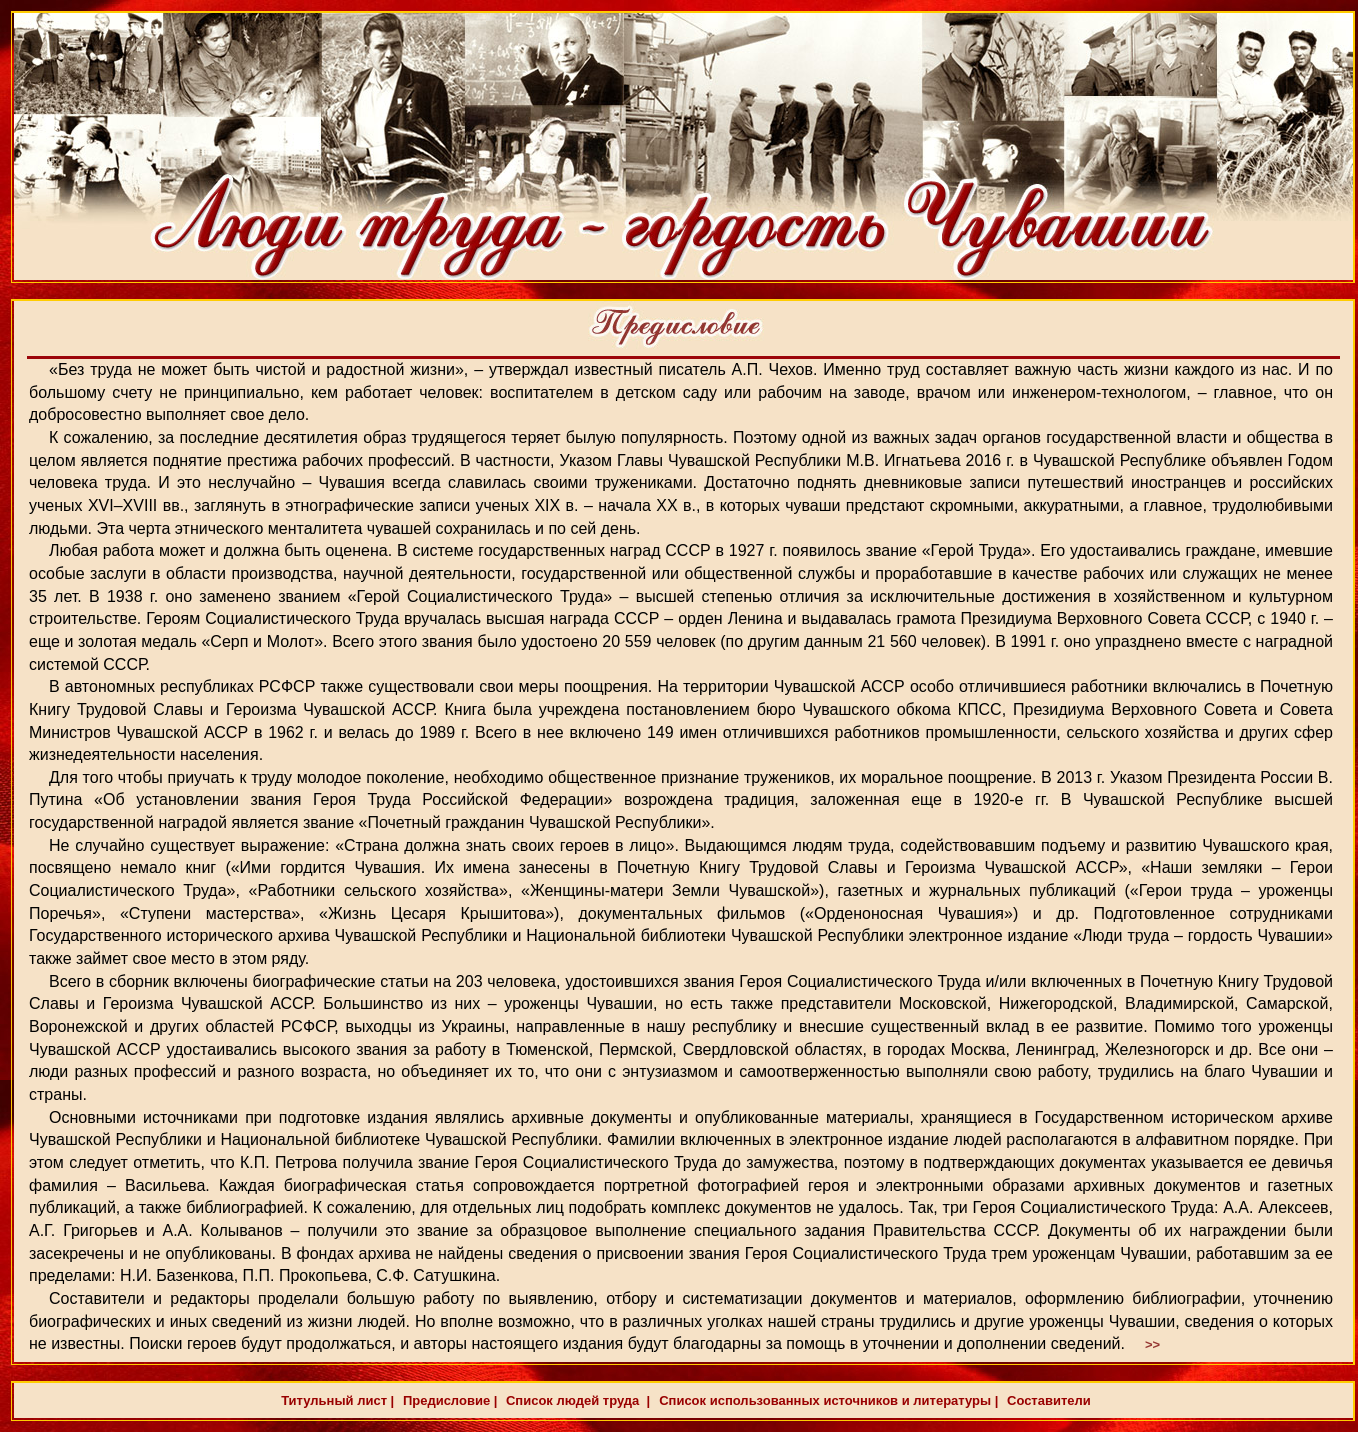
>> (1152, 1344)
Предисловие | (448, 1400)
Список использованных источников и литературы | (828, 1400)
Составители (1046, 1400)
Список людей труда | (576, 1400)
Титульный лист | (337, 1400)
